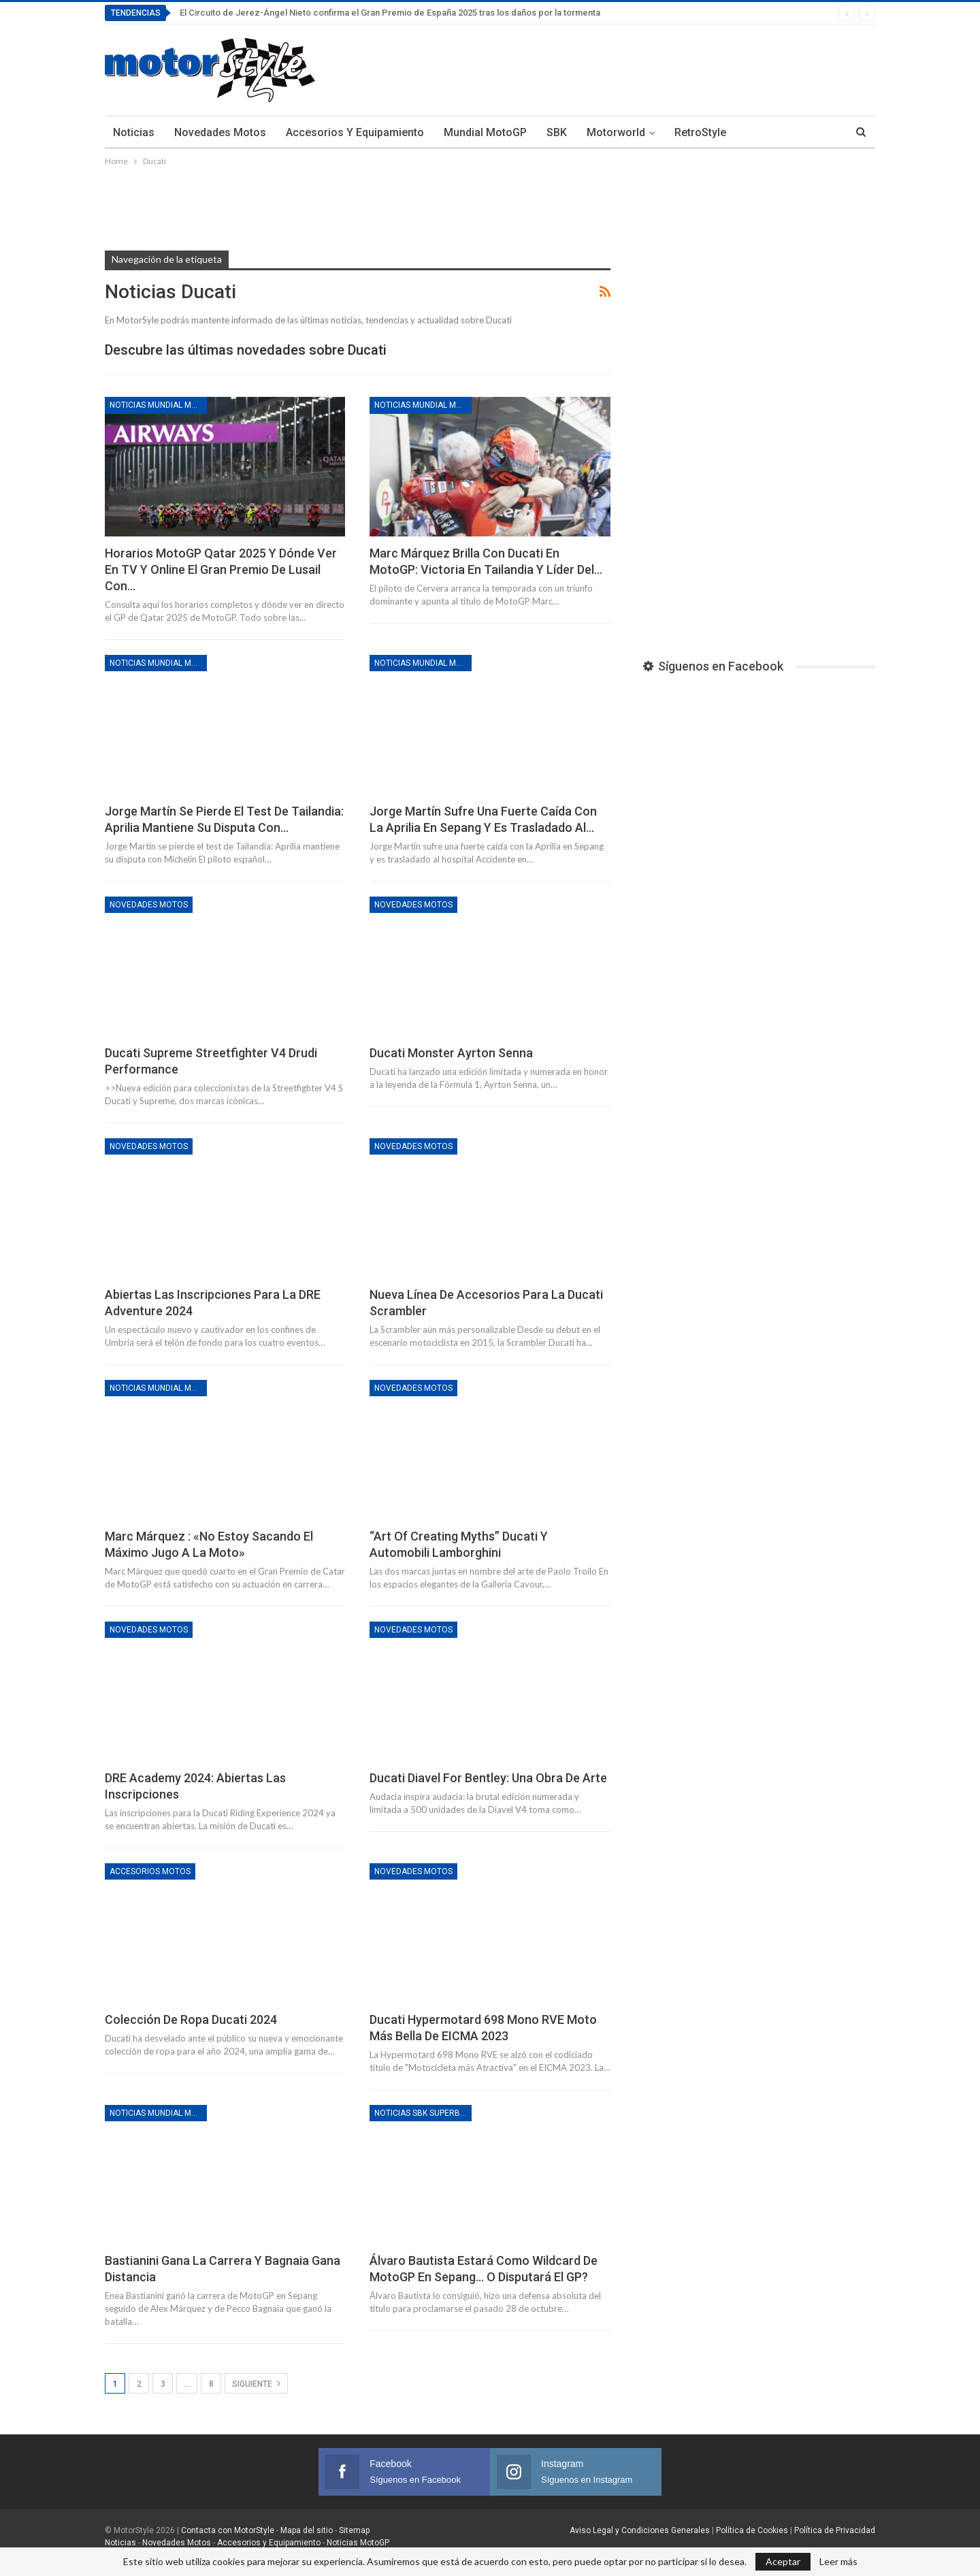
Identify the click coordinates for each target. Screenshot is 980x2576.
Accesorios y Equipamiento (355, 132)
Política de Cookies (752, 2530)
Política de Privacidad (834, 2530)
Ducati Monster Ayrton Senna (451, 1053)
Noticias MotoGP (357, 2542)
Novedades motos (149, 904)
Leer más (838, 2561)
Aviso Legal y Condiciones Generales (640, 2530)
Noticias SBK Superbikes (423, 2113)
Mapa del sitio (305, 2530)
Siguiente (256, 2383)
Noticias (133, 132)
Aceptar (783, 2561)
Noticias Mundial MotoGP (158, 405)
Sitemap (354, 2530)
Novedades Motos (220, 132)
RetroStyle (700, 132)
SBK (556, 132)
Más (757, 132)
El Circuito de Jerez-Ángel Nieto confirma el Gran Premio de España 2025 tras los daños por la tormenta (390, 12)
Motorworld (616, 132)
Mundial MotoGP (485, 132)
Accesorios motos (150, 1871)
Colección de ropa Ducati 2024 (191, 2019)
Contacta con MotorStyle (227, 2530)
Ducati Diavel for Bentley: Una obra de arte (488, 1778)
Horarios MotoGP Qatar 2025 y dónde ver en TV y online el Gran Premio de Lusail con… (221, 569)
